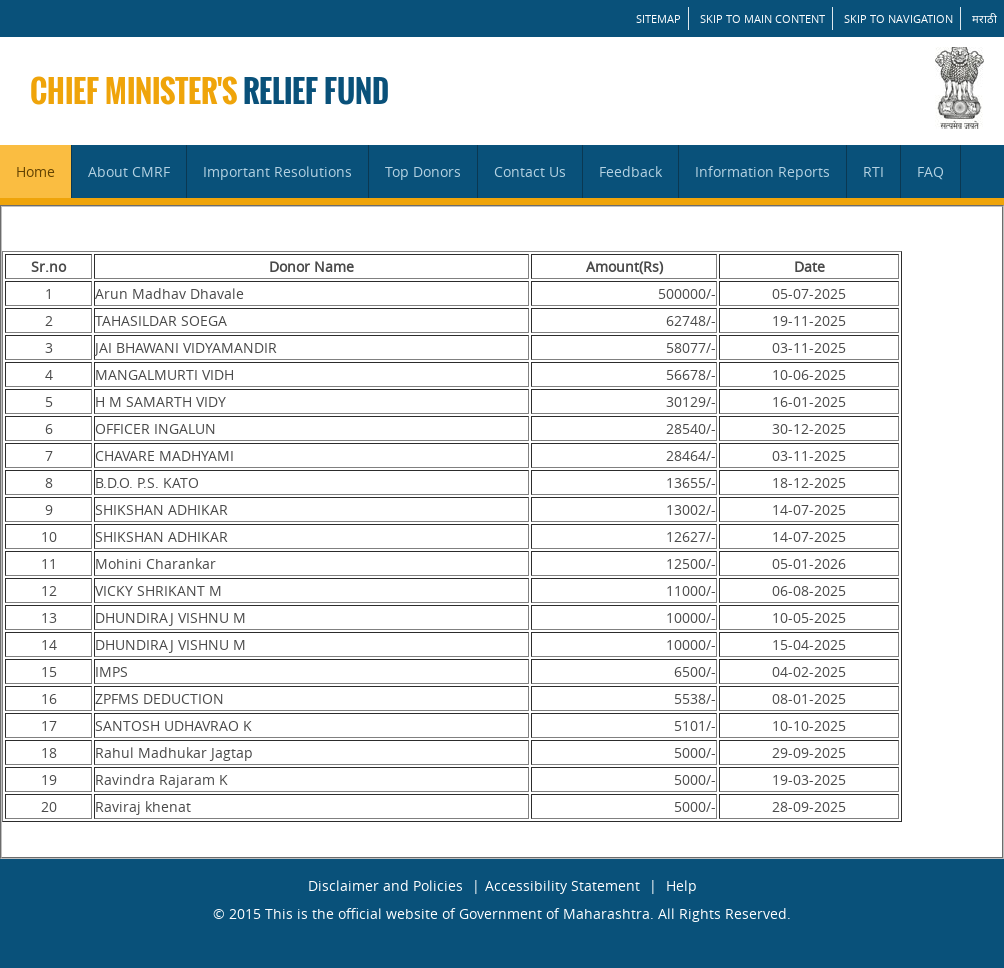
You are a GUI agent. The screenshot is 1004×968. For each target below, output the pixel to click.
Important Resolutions (277, 171)
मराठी (984, 18)
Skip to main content (762, 18)
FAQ (930, 171)
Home (35, 171)
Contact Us (530, 171)
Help (681, 885)
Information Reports (762, 171)
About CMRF (129, 171)
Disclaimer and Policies (385, 885)
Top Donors (423, 171)
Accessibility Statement (562, 885)
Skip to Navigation (898, 18)
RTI (873, 171)
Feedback (630, 171)
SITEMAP (658, 18)
